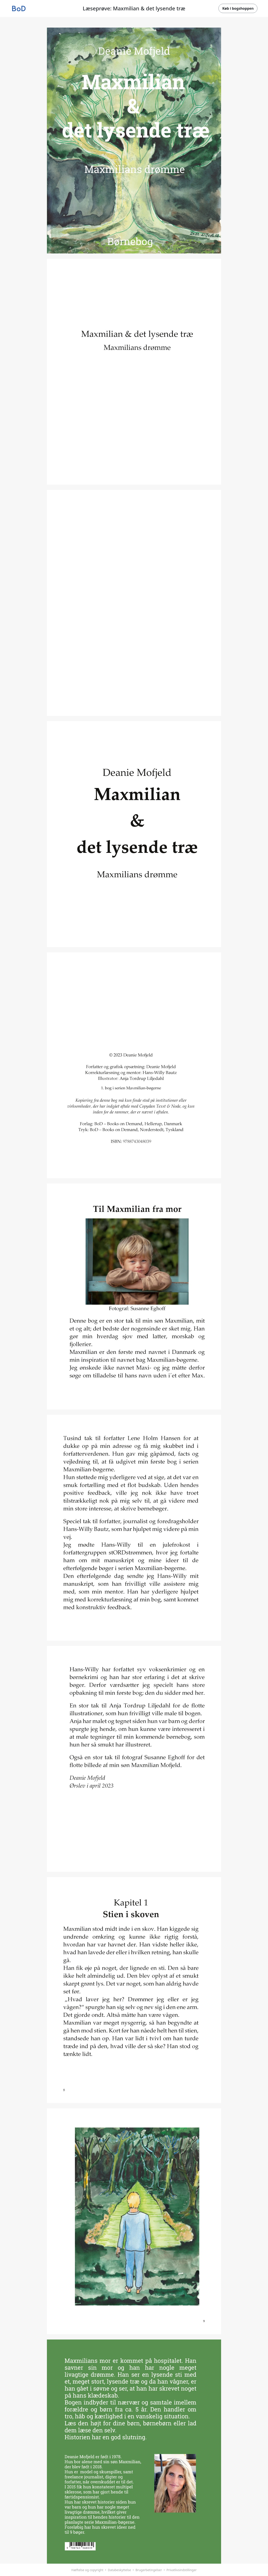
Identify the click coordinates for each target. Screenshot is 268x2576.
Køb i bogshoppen (238, 8)
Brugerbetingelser (148, 2570)
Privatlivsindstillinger (181, 2570)
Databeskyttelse (119, 2570)
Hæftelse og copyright (87, 2570)
